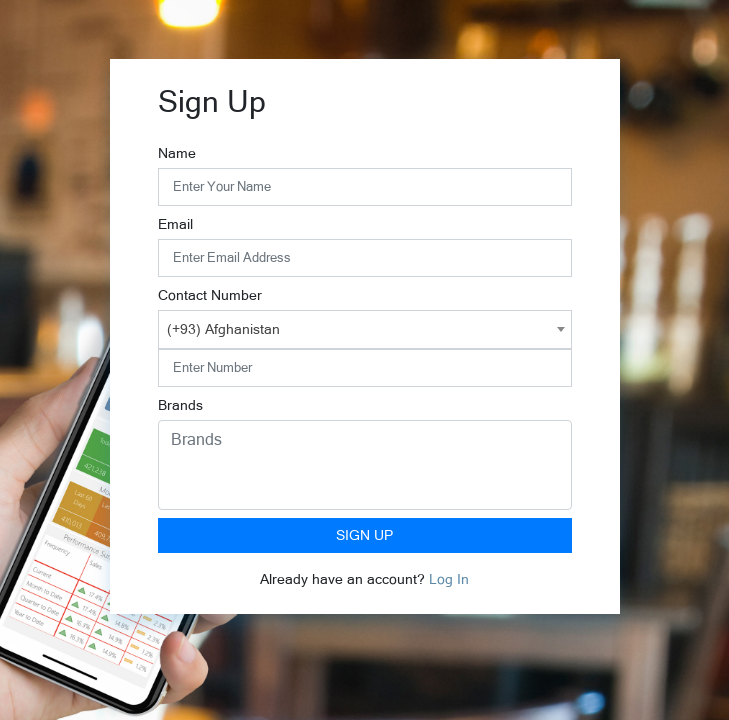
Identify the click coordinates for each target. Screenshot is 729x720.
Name (177, 153)
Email (175, 224)
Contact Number (210, 295)
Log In (449, 579)
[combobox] (365, 329)
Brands (180, 405)
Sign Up (364, 535)
